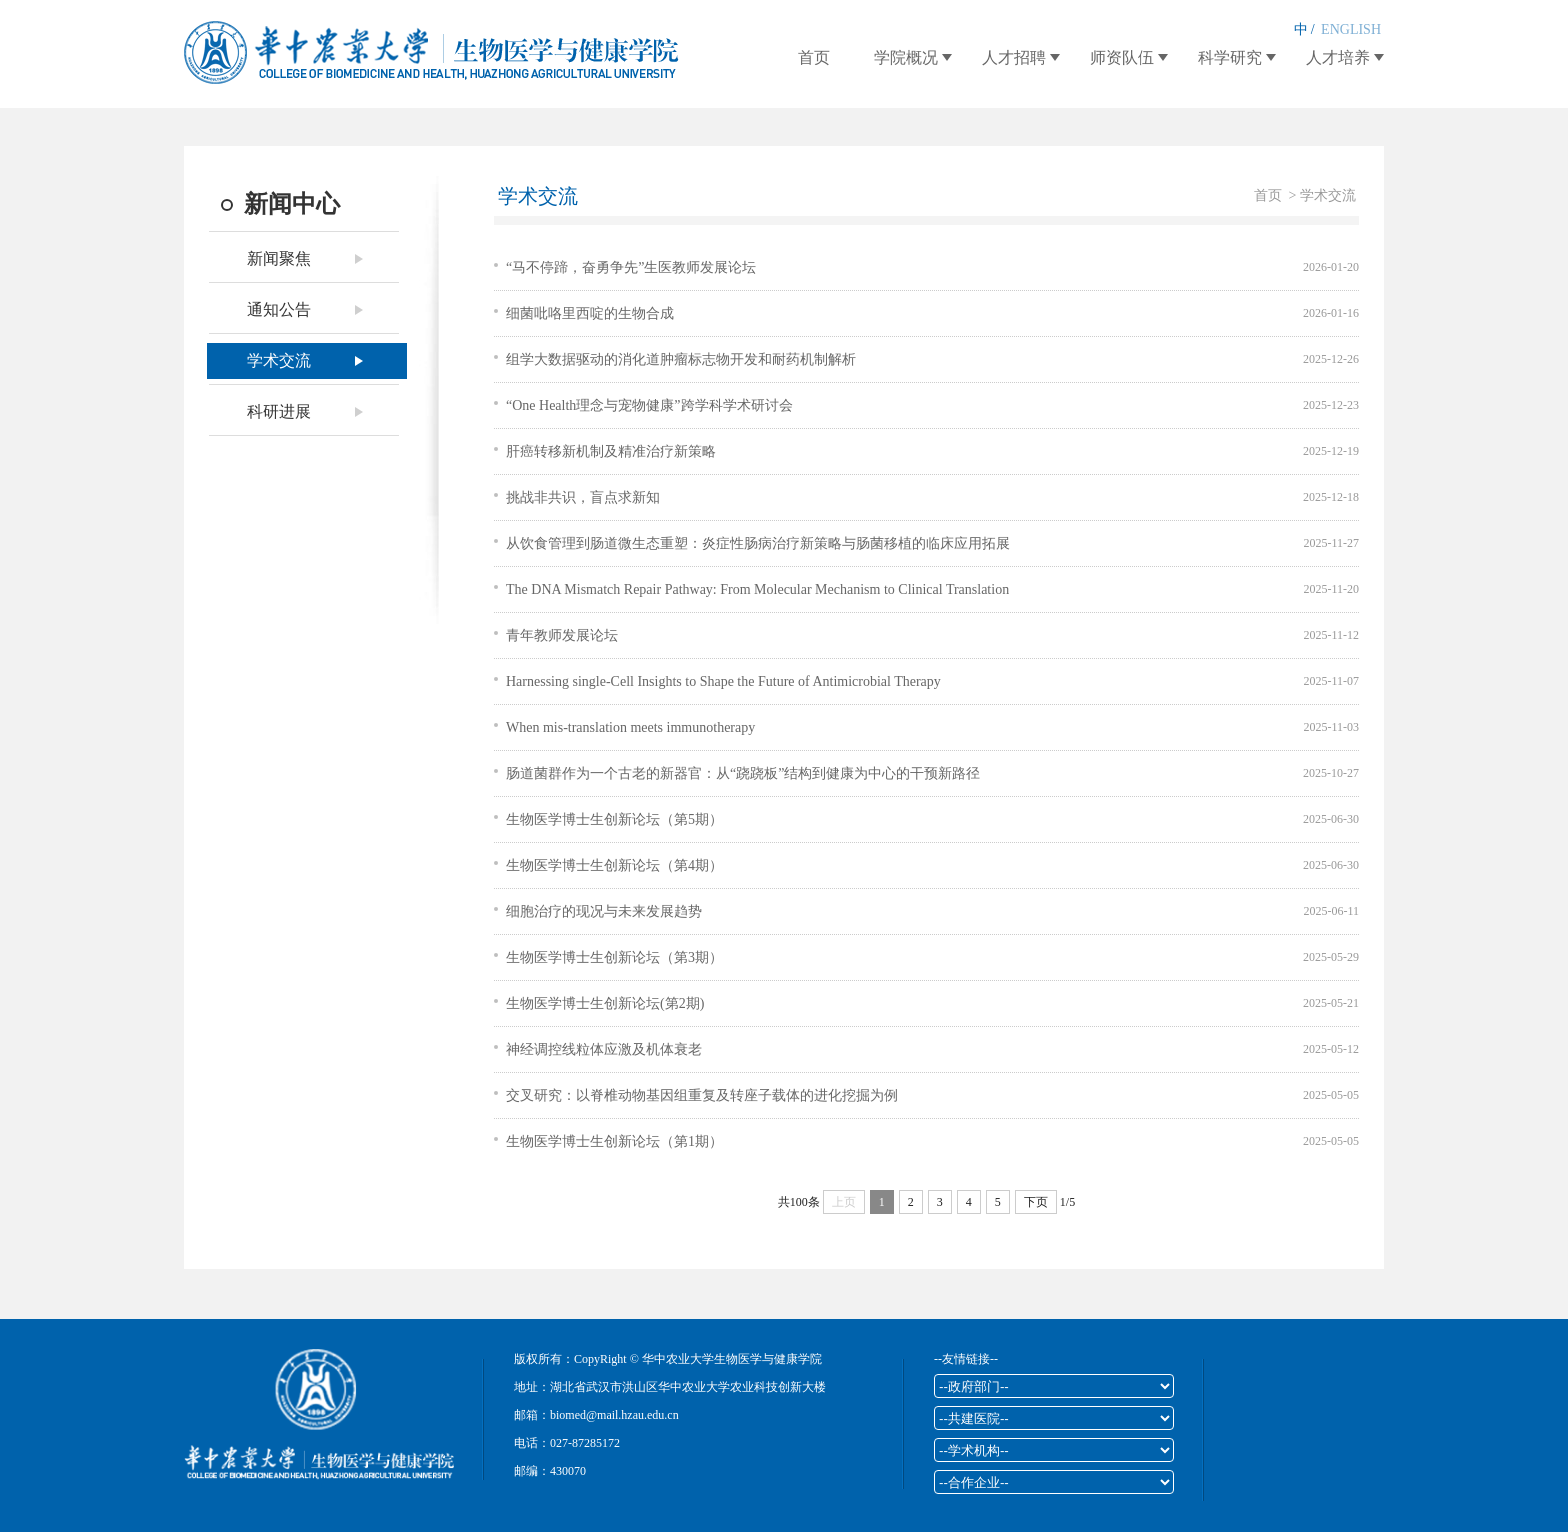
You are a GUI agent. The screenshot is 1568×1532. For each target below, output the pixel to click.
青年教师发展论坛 (562, 635)
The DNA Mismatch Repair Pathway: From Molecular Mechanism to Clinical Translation (757, 589)
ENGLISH (1351, 29)
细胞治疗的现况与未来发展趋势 (604, 911)
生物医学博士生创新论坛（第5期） (614, 819)
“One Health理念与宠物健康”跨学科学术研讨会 (649, 405)
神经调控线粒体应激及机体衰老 (604, 1049)
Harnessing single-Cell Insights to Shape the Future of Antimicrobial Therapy (723, 681)
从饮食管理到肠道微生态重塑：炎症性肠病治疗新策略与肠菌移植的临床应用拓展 (758, 543)
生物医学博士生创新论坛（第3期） (614, 957)
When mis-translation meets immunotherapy (630, 727)
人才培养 (1338, 57)
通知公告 (279, 309)
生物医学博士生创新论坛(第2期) (605, 1003)
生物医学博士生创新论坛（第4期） (614, 865)
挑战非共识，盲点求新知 (583, 497)
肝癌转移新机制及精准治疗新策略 (611, 451)
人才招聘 (1014, 57)
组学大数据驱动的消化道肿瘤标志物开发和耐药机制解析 (681, 359)
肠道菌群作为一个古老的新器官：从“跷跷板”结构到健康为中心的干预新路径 (743, 773)
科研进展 (279, 411)
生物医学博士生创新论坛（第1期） (614, 1141)
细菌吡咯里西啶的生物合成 (590, 313)
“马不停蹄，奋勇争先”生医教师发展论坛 (631, 267)
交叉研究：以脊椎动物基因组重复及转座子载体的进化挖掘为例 (702, 1095)
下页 (1036, 1202)
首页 (814, 57)
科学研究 (1230, 57)
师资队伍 (1122, 57)
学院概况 (906, 57)
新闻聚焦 (279, 258)
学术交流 (279, 360)
